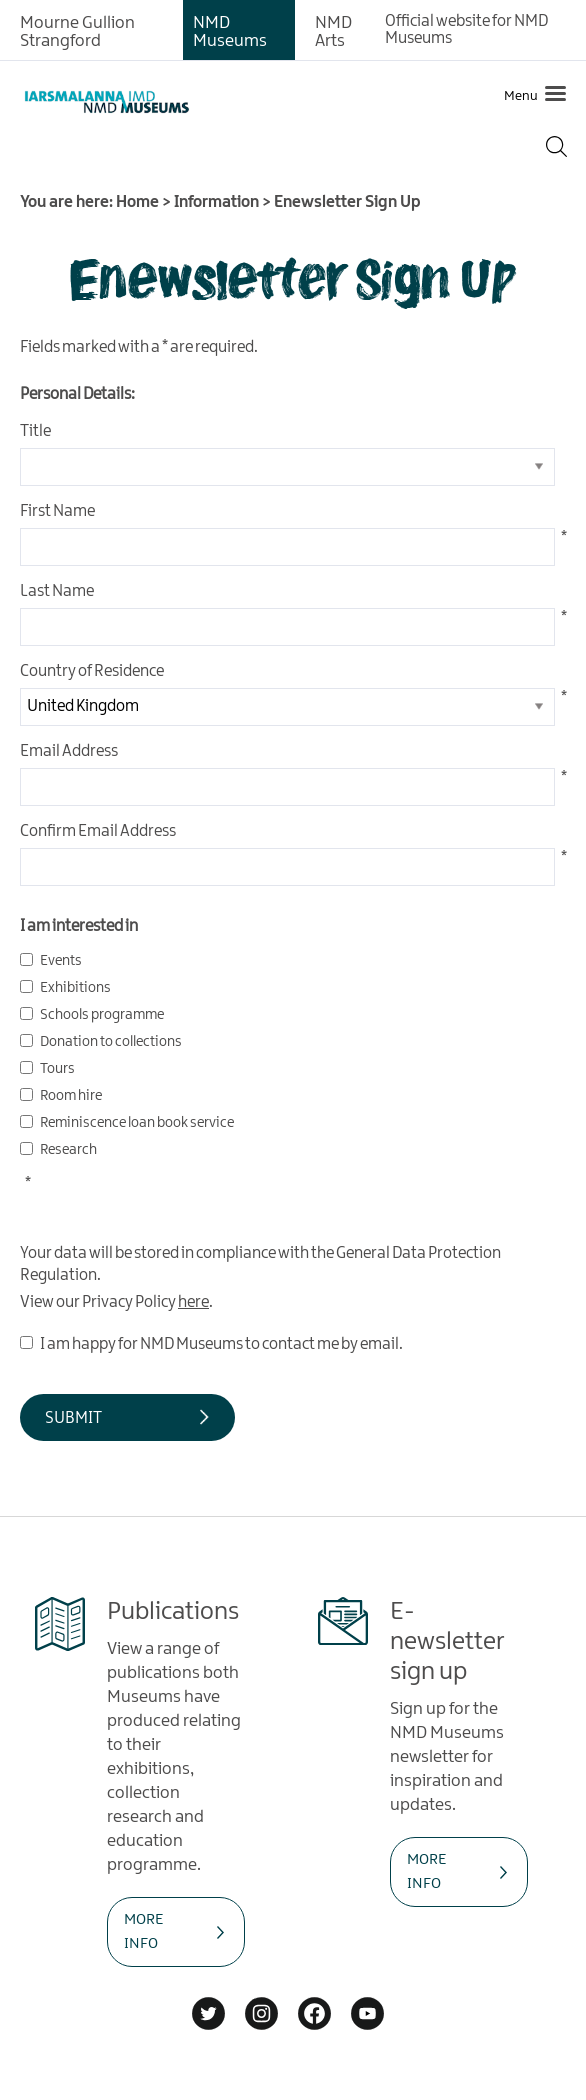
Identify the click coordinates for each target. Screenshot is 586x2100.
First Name (57, 511)
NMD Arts (333, 32)
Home (137, 202)
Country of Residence (92, 671)
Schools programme (102, 1015)
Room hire (71, 1096)
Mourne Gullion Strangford (77, 32)
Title (35, 431)
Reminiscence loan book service (137, 1123)
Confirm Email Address (98, 831)
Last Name (57, 591)
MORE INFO (143, 1932)
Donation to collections (111, 1042)
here (193, 1302)
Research (68, 1150)
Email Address (69, 751)
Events (61, 961)
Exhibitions (75, 988)
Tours (57, 1069)
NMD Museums (230, 32)
